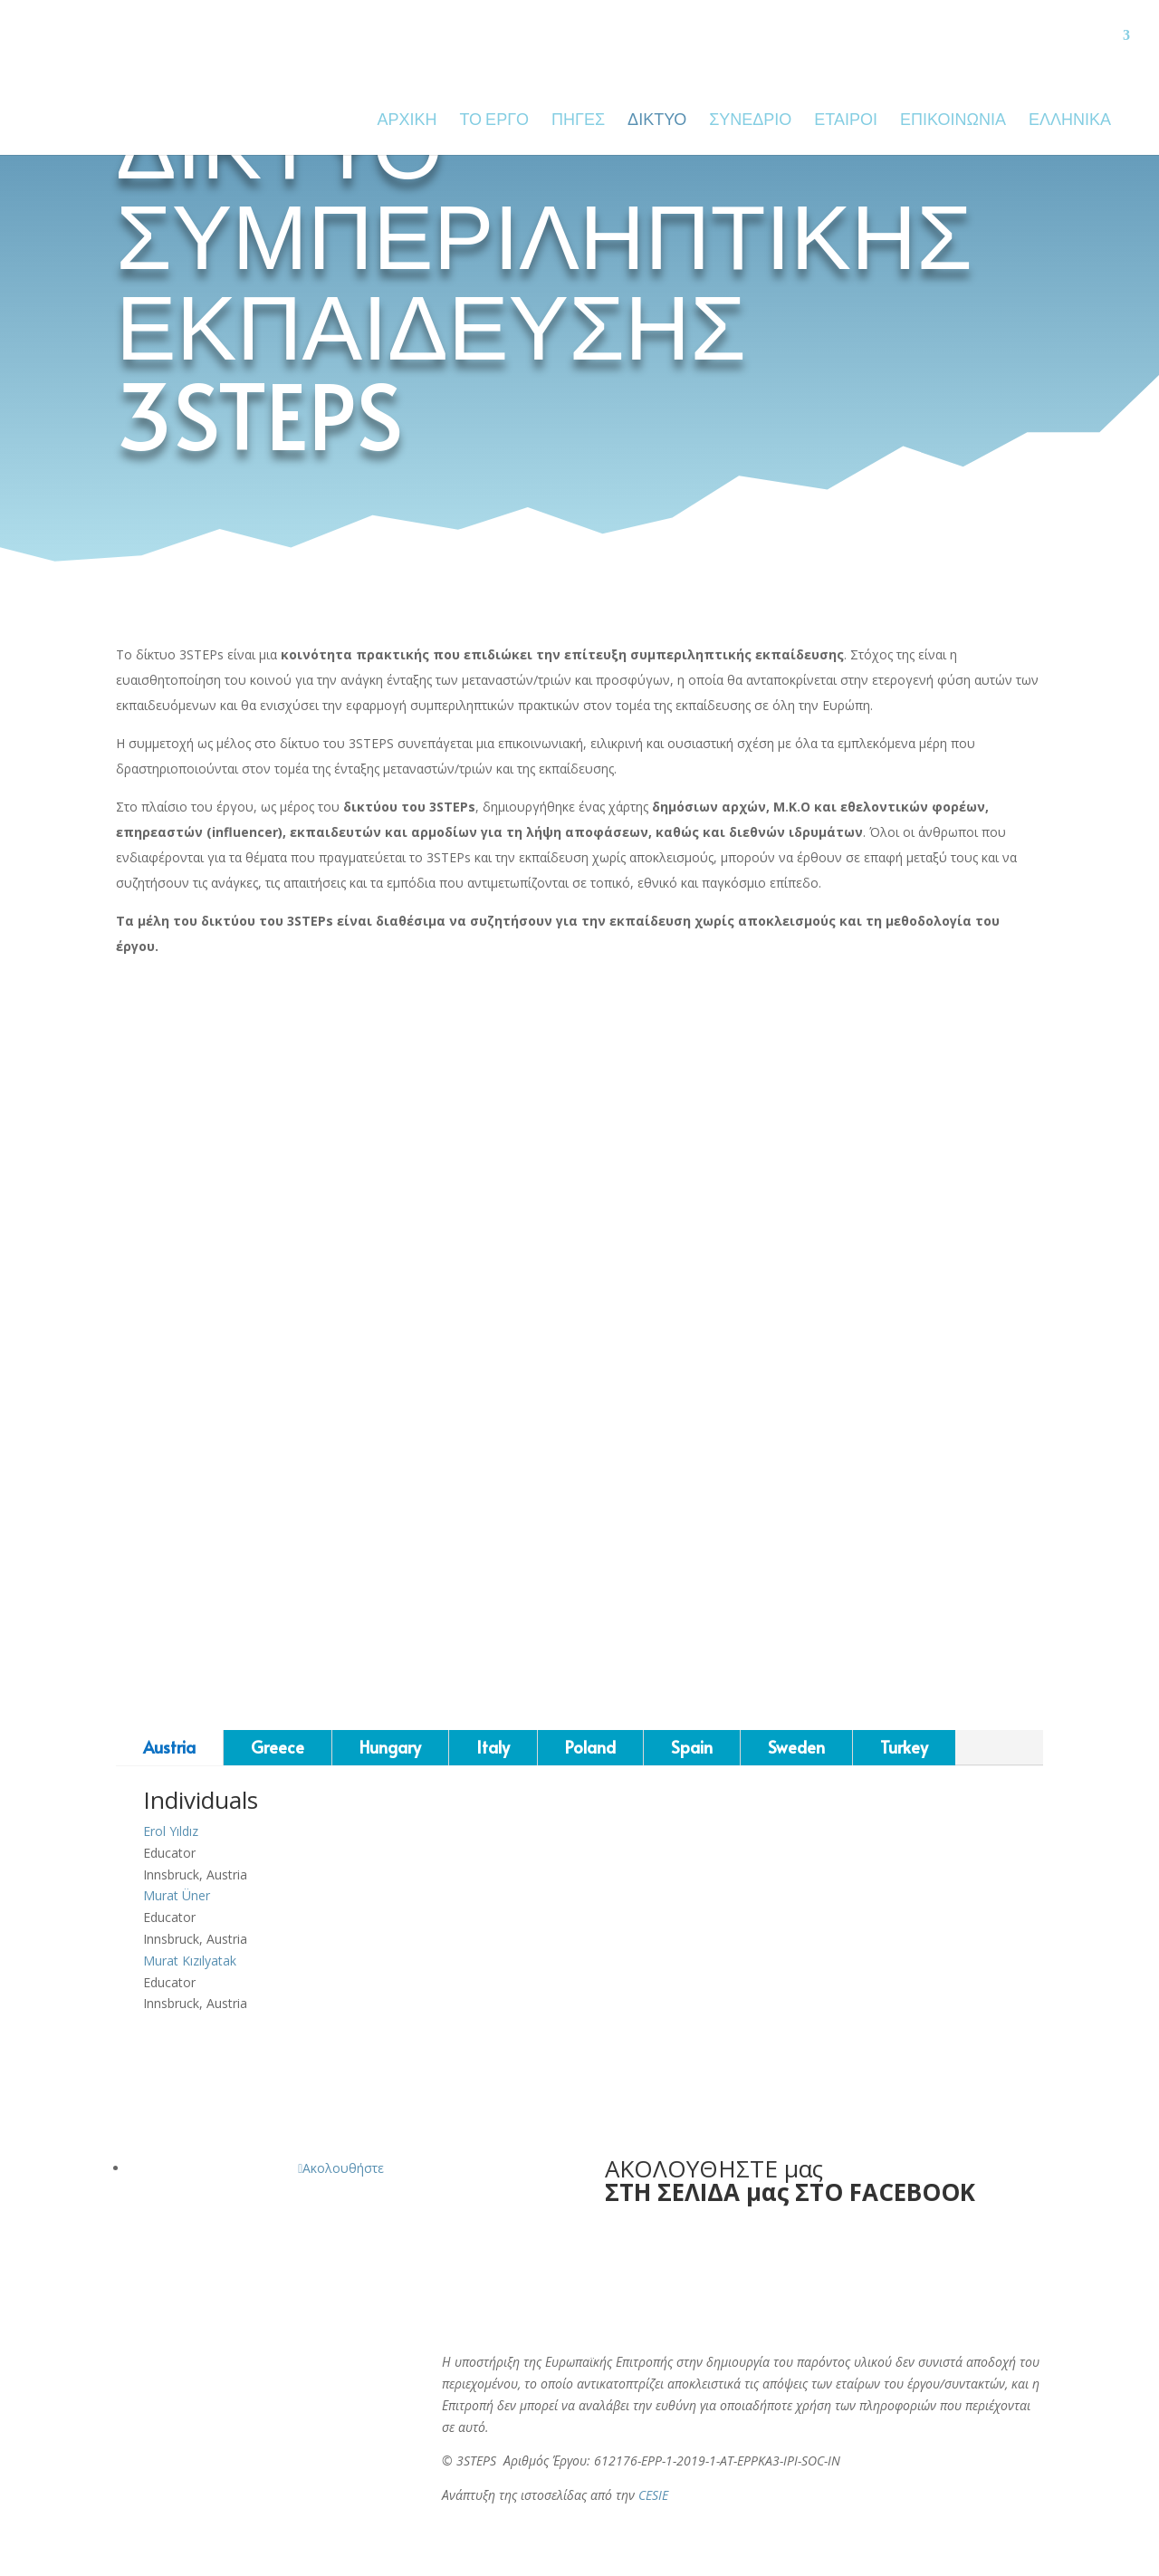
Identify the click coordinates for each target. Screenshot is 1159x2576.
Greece (277, 1746)
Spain (692, 1746)
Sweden (796, 1746)
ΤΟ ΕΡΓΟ (494, 121)
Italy (493, 1746)
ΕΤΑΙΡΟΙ (845, 121)
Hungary (390, 1746)
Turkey (904, 1746)
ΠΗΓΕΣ (578, 121)
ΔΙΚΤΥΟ (656, 121)
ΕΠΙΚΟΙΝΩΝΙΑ (953, 121)
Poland (590, 1746)
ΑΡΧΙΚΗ (406, 121)
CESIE (653, 2495)
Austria (169, 1746)
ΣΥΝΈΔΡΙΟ (750, 121)
